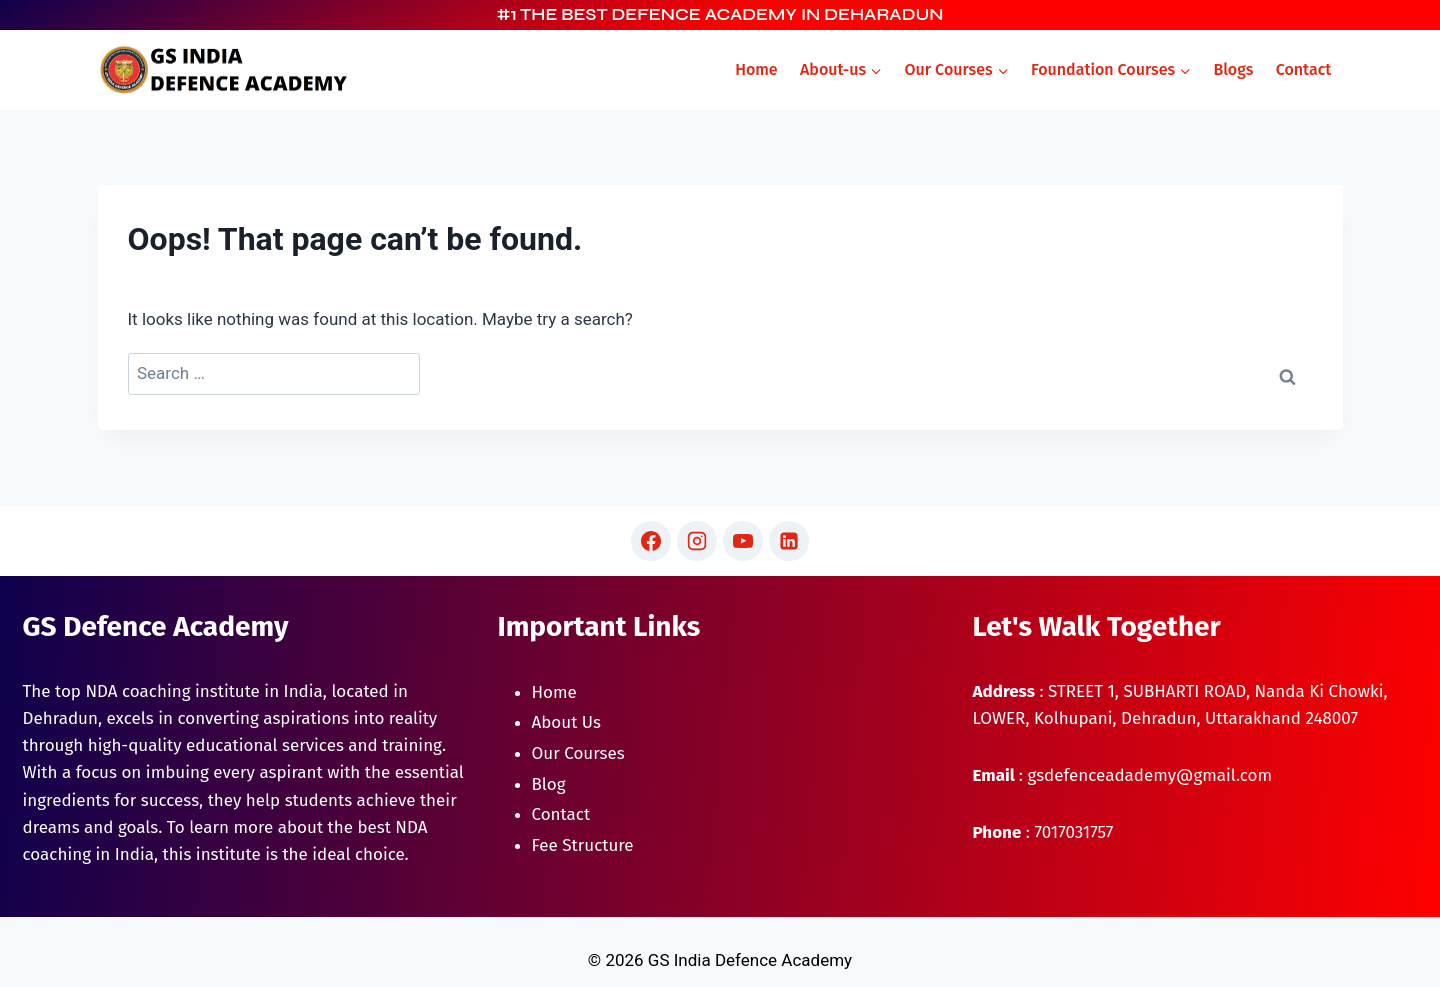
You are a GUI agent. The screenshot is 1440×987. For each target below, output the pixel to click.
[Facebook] (651, 541)
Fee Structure (583, 845)
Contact (1304, 69)
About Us (566, 722)
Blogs (1233, 69)
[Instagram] (697, 541)
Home (756, 69)
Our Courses (578, 753)
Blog (549, 784)
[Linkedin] (789, 541)
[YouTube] (743, 541)
